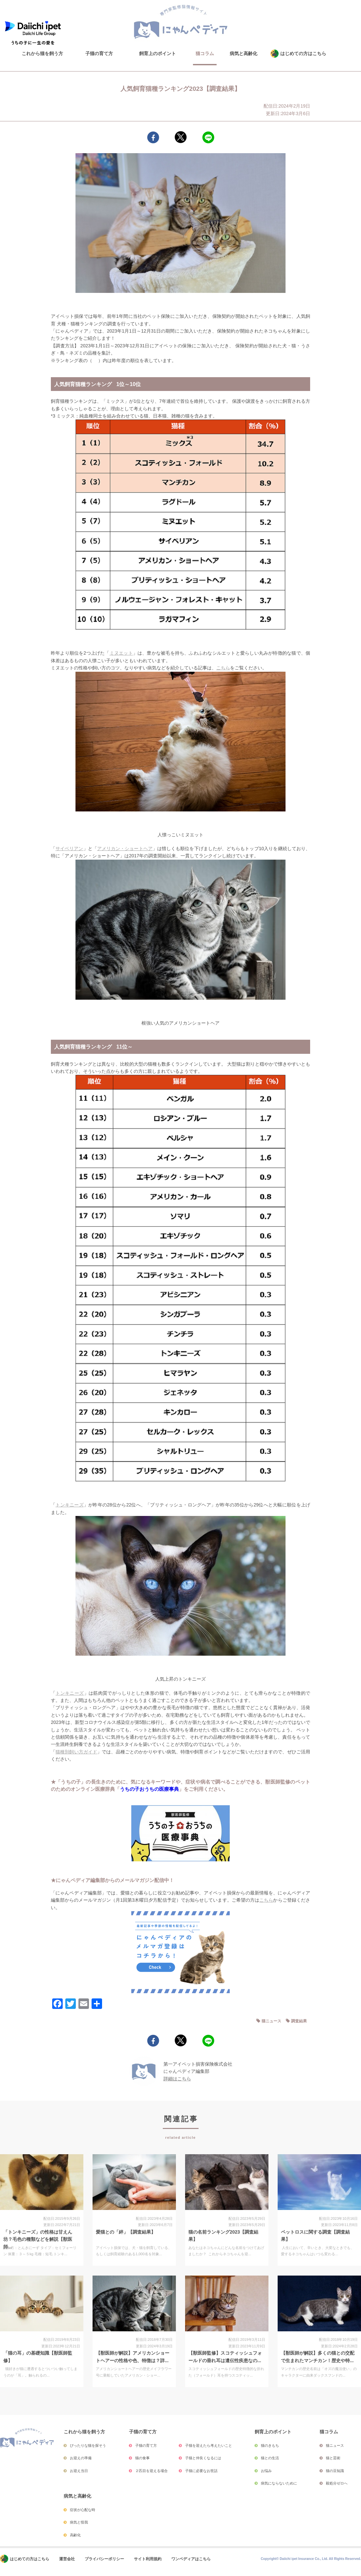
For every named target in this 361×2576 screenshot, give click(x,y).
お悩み (266, 2471)
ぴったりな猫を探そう (88, 2445)
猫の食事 (142, 2458)
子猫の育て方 (99, 53)
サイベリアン (69, 848)
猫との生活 (270, 2458)
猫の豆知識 (335, 2471)
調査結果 (299, 2021)
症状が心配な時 (82, 2510)
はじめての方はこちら (303, 53)
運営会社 (67, 2559)
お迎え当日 (79, 2471)
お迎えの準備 (81, 2458)
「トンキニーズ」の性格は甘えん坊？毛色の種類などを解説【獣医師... (37, 2239)
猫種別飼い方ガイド (76, 1751)
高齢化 (75, 2535)
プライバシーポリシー (104, 2559)
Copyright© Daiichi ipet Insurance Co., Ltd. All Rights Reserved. (311, 2559)
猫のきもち (270, 2445)
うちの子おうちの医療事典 (149, 1789)
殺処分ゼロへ (337, 2483)
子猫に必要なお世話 (201, 2471)
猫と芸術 (333, 2458)
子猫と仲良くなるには (203, 2458)
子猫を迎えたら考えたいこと (208, 2445)
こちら (223, 667)
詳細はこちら (177, 2078)
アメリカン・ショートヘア (125, 848)
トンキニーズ (69, 1504)
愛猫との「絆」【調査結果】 (126, 2232)
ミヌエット (121, 653)
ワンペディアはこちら (191, 2559)
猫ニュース (271, 2021)
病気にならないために (279, 2483)
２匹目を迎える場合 (151, 2471)
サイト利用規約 (147, 2559)
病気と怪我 (79, 2522)
